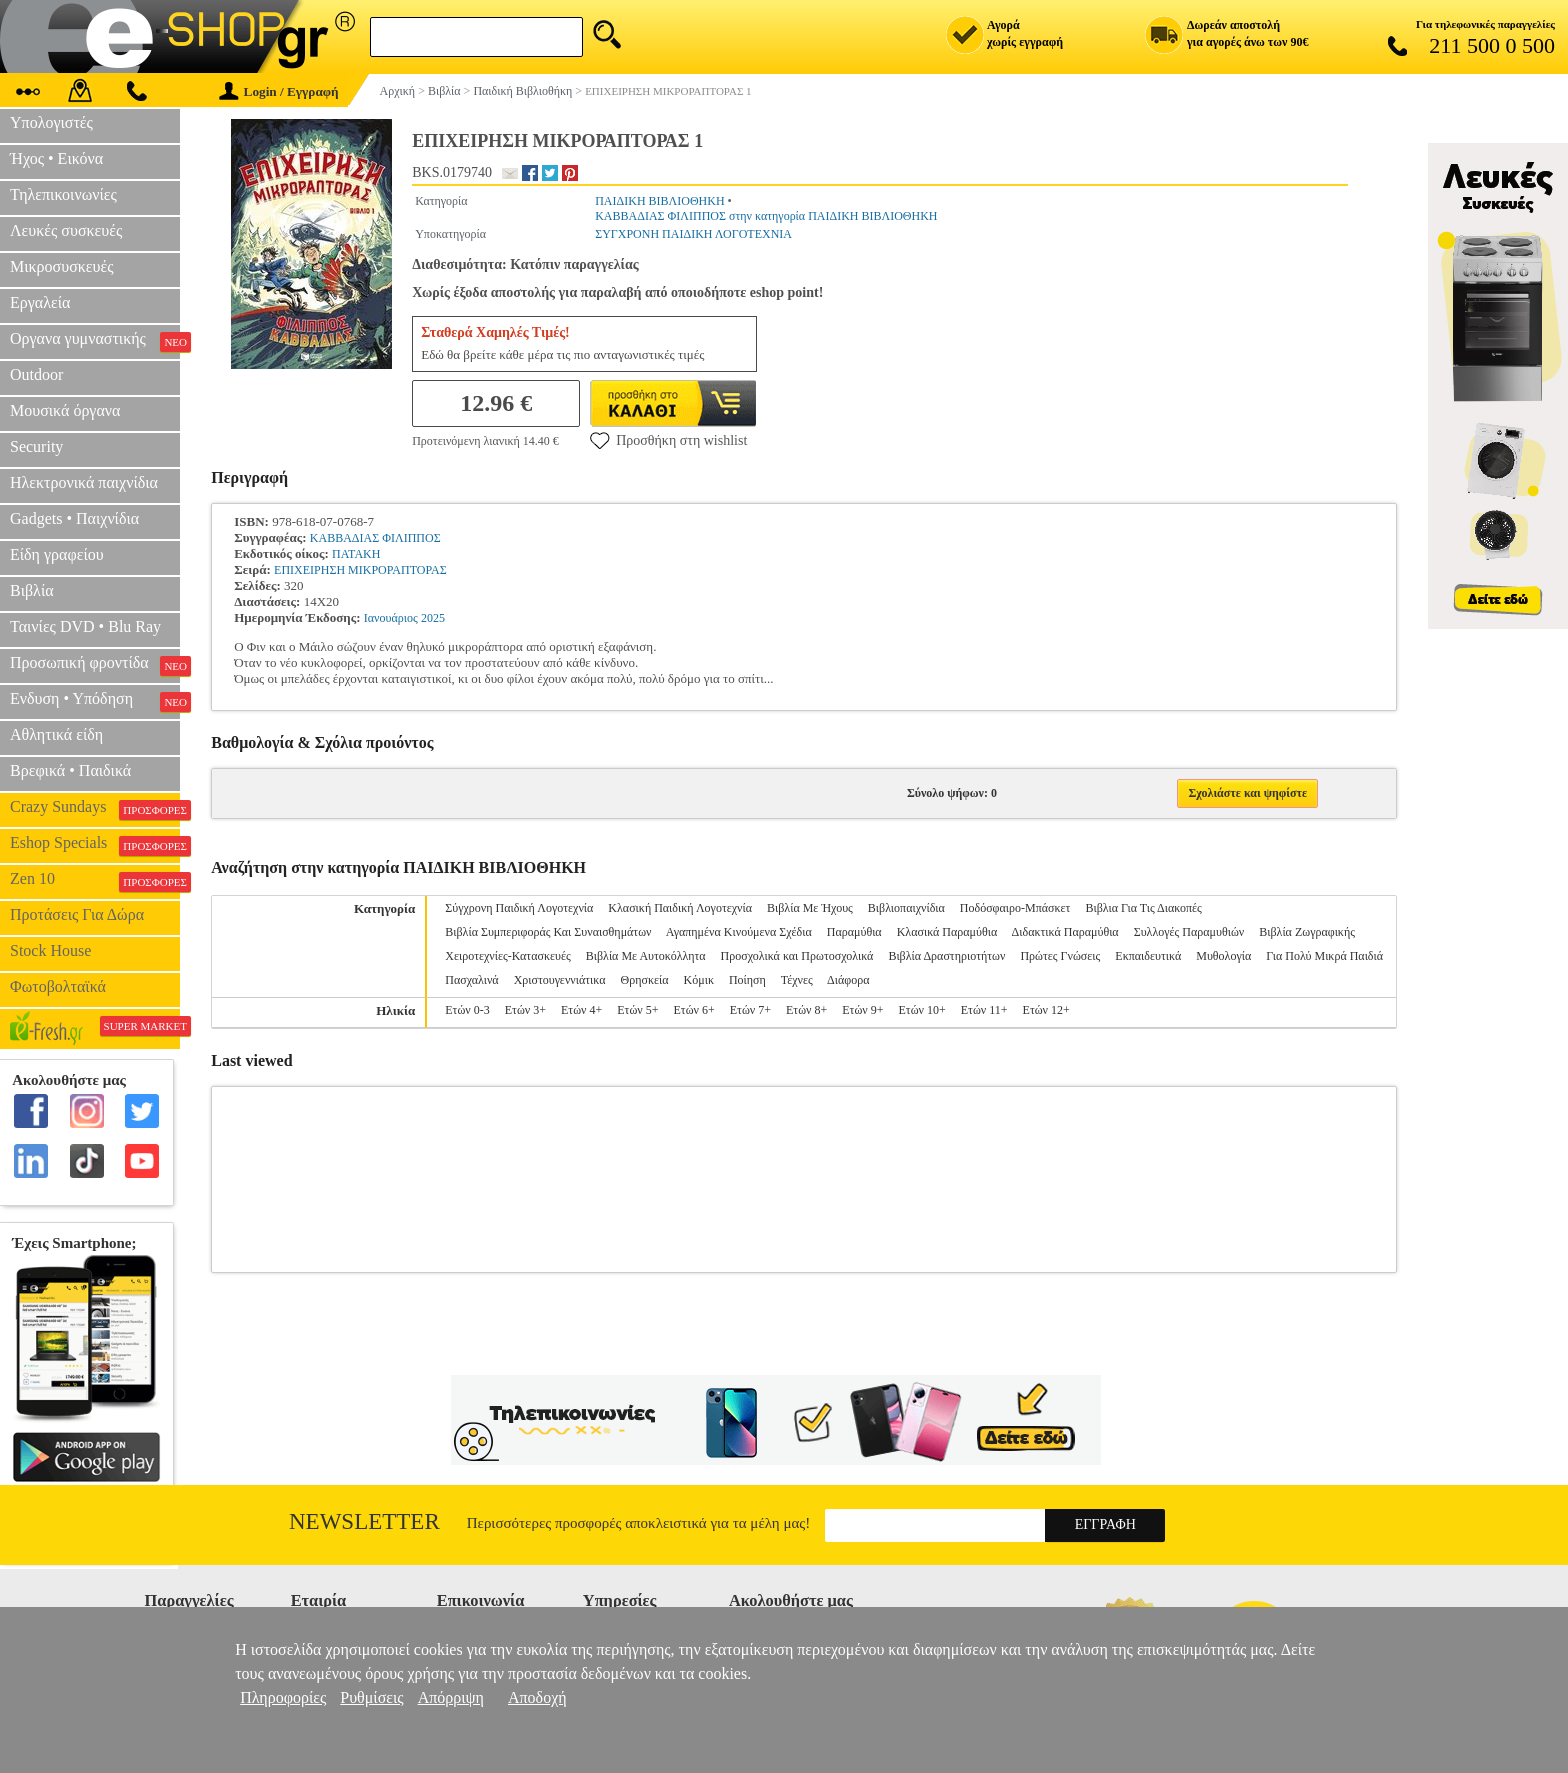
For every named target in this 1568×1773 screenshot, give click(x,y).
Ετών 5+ (637, 1010)
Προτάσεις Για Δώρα (77, 914)
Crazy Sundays (95, 809)
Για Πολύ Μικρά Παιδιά (1324, 956)
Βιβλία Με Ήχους (810, 908)
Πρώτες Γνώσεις (1060, 956)
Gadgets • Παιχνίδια (74, 518)
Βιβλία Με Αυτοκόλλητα (646, 956)
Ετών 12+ (1046, 1010)
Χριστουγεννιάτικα (560, 980)
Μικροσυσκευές (62, 266)
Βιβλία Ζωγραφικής (1307, 932)
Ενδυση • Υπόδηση (95, 701)
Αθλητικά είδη (56, 734)
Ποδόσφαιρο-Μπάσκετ (1015, 908)
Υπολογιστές (51, 122)
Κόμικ (699, 980)
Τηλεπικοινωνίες (63, 194)
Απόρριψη (451, 1697)
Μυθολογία (1223, 956)
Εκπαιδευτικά (1148, 956)
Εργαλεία (40, 302)
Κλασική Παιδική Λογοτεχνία (680, 908)
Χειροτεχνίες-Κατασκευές (507, 956)
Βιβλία (32, 590)
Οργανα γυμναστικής (95, 341)
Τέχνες (797, 980)
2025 (433, 618)
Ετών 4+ (581, 1010)
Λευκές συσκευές (66, 230)
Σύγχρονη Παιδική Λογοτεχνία (519, 908)
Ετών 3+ (525, 1010)
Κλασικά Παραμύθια (947, 932)
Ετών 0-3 (467, 1010)
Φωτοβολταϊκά (58, 986)
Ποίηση (747, 980)
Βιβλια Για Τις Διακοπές (1143, 908)
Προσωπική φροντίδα (95, 665)
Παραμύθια (854, 932)
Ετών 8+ (806, 1010)
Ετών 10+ (921, 1010)
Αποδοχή (537, 1697)
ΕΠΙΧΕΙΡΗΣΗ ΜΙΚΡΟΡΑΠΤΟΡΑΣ (360, 570)
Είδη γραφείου (57, 554)
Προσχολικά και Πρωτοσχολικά (797, 956)
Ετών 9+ (862, 1010)
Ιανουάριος (391, 618)
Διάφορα (848, 980)
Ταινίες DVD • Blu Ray (85, 626)
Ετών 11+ (984, 1010)
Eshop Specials (95, 845)
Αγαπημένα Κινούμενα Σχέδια (739, 932)
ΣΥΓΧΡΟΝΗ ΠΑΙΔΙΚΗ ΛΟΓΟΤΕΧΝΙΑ (693, 234)
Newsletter (364, 1521)
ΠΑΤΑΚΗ (356, 554)
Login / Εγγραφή (279, 91)
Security (36, 446)
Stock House (50, 950)
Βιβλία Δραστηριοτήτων (946, 956)
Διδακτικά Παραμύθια (1065, 932)
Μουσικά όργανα (65, 410)
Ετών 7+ (750, 1010)
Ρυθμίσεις (371, 1697)
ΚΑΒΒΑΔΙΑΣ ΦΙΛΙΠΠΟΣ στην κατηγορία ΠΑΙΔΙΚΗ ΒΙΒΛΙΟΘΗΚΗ (766, 216)
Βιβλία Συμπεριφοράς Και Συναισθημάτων (548, 932)
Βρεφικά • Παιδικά (70, 770)
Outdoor (36, 374)
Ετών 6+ (693, 1010)
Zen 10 (95, 881)
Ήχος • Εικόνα (56, 158)
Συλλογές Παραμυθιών (1189, 932)
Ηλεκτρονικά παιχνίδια (84, 482)
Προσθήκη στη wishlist (668, 440)
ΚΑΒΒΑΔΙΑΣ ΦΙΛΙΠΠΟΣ (375, 538)
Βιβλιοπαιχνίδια (906, 908)
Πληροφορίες (283, 1697)
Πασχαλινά (471, 980)
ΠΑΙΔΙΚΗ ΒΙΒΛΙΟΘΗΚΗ (659, 201)
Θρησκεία (645, 980)
